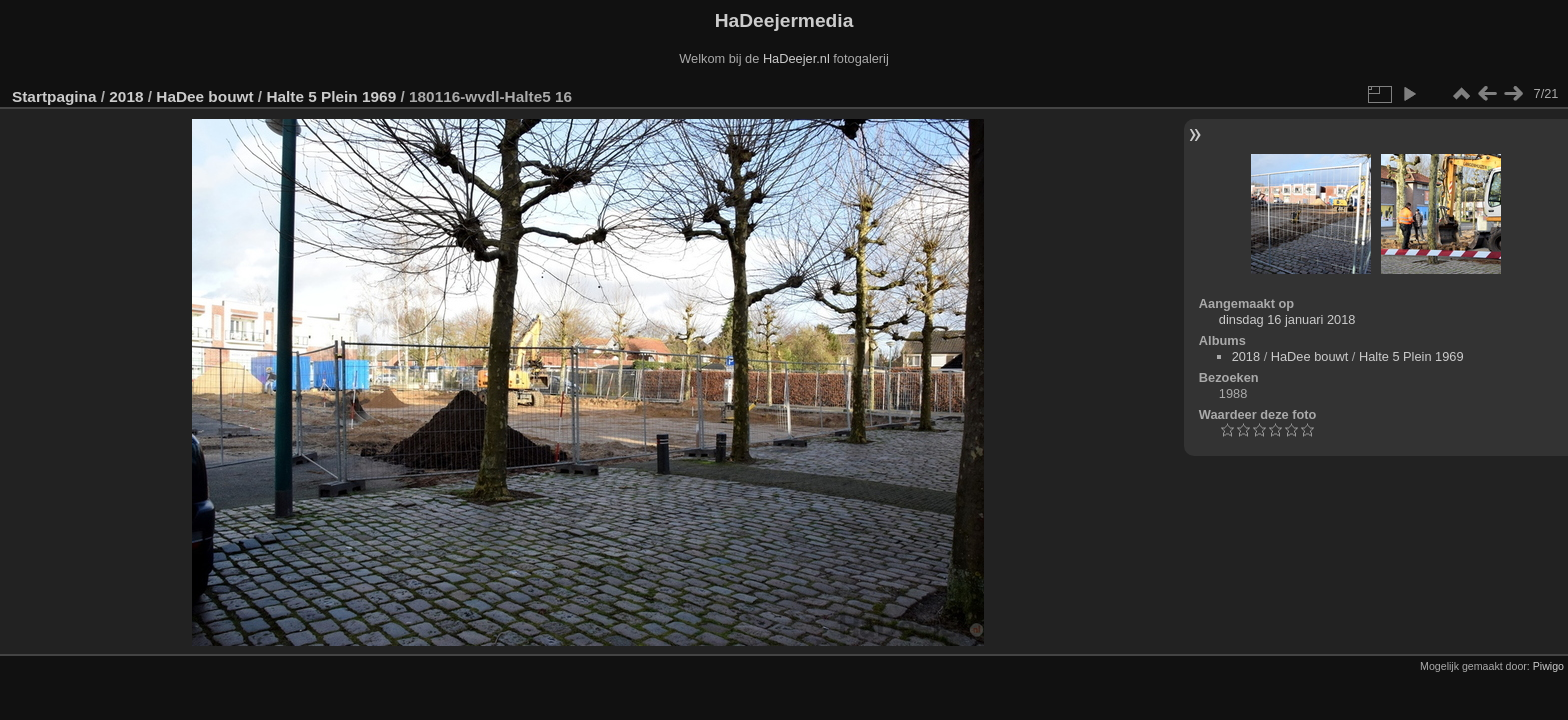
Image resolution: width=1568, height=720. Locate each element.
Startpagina (54, 96)
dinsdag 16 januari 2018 (1287, 319)
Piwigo (1548, 666)
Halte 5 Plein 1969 (331, 96)
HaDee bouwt (204, 96)
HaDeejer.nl (796, 58)
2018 (126, 96)
